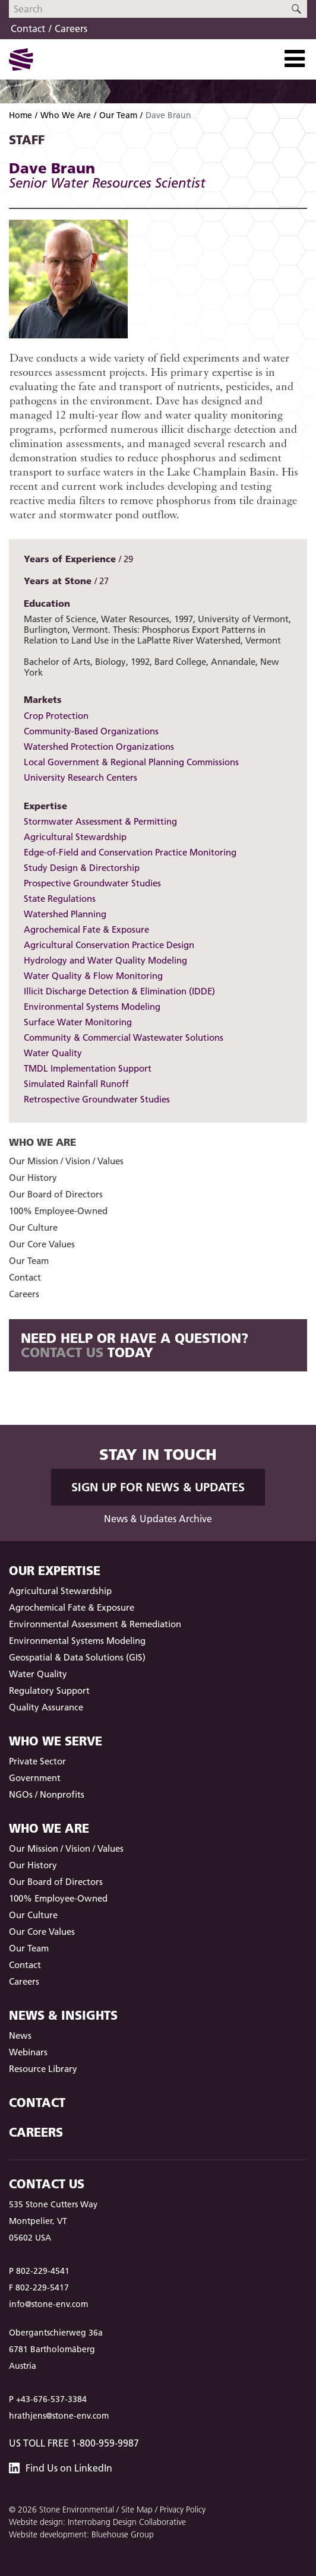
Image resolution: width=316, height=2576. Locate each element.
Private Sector (37, 1761)
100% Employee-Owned (58, 1210)
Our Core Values (42, 1244)
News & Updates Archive (158, 1519)
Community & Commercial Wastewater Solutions (123, 1037)
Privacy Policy (183, 2509)
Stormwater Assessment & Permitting (100, 821)
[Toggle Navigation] (294, 58)
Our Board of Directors (56, 1194)
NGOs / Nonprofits (46, 1794)
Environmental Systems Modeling (92, 1006)
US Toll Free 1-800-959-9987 (74, 2443)
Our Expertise (54, 1570)
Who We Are (65, 115)
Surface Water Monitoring (78, 1022)
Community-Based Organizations (91, 731)
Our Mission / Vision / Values (66, 1161)
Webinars (28, 2052)
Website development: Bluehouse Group (81, 2534)
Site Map (137, 2509)
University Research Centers (80, 777)
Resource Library (43, 2068)
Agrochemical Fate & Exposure (86, 929)
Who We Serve (55, 1741)
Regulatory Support (49, 1690)
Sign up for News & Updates (158, 1487)
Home (20, 115)
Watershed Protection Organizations (99, 746)
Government (35, 1777)
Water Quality (53, 1053)
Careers (71, 28)
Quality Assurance (46, 1707)
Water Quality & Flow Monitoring (93, 975)
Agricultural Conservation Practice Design (109, 944)
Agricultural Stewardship (75, 836)
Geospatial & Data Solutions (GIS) (77, 1657)
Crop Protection (56, 715)
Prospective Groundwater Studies (92, 883)
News (20, 2035)
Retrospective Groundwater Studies (97, 1099)
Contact (28, 28)
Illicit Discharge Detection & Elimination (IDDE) (119, 991)
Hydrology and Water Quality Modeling (105, 960)
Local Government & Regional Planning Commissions (131, 762)
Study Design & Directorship (82, 867)
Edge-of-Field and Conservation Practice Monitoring (130, 852)
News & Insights (63, 2015)
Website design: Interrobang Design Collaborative (97, 2522)
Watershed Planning (65, 914)
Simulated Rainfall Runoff (76, 1083)
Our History (33, 1177)
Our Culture (33, 1227)
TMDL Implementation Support (87, 1068)
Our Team (118, 115)
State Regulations (60, 898)
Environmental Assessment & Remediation (95, 1624)
